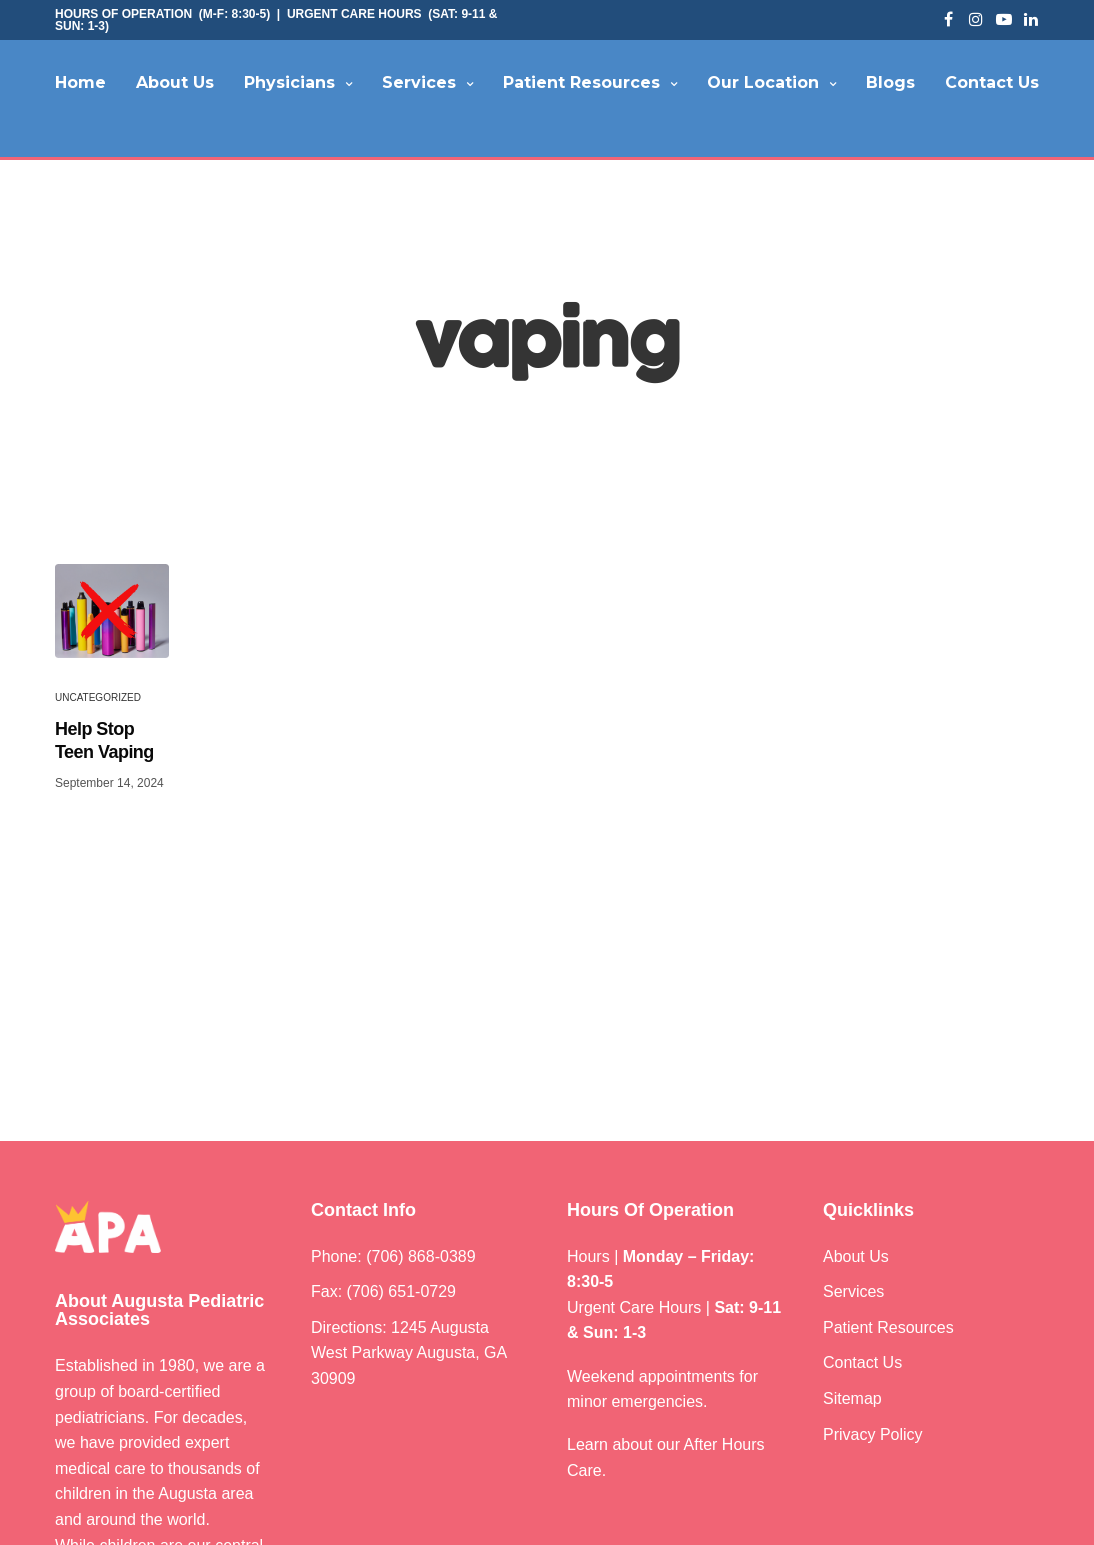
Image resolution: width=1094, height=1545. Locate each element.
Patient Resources (581, 82)
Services (419, 82)
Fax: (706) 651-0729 (383, 1299)
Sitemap (852, 1405)
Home (80, 82)
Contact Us (992, 82)
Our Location (763, 82)
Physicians (289, 82)
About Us (175, 82)
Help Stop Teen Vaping (104, 747)
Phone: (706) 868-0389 (393, 1263)
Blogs (890, 82)
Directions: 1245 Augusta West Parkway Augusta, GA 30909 (408, 1360)
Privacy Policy (873, 1441)
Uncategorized (98, 704)
